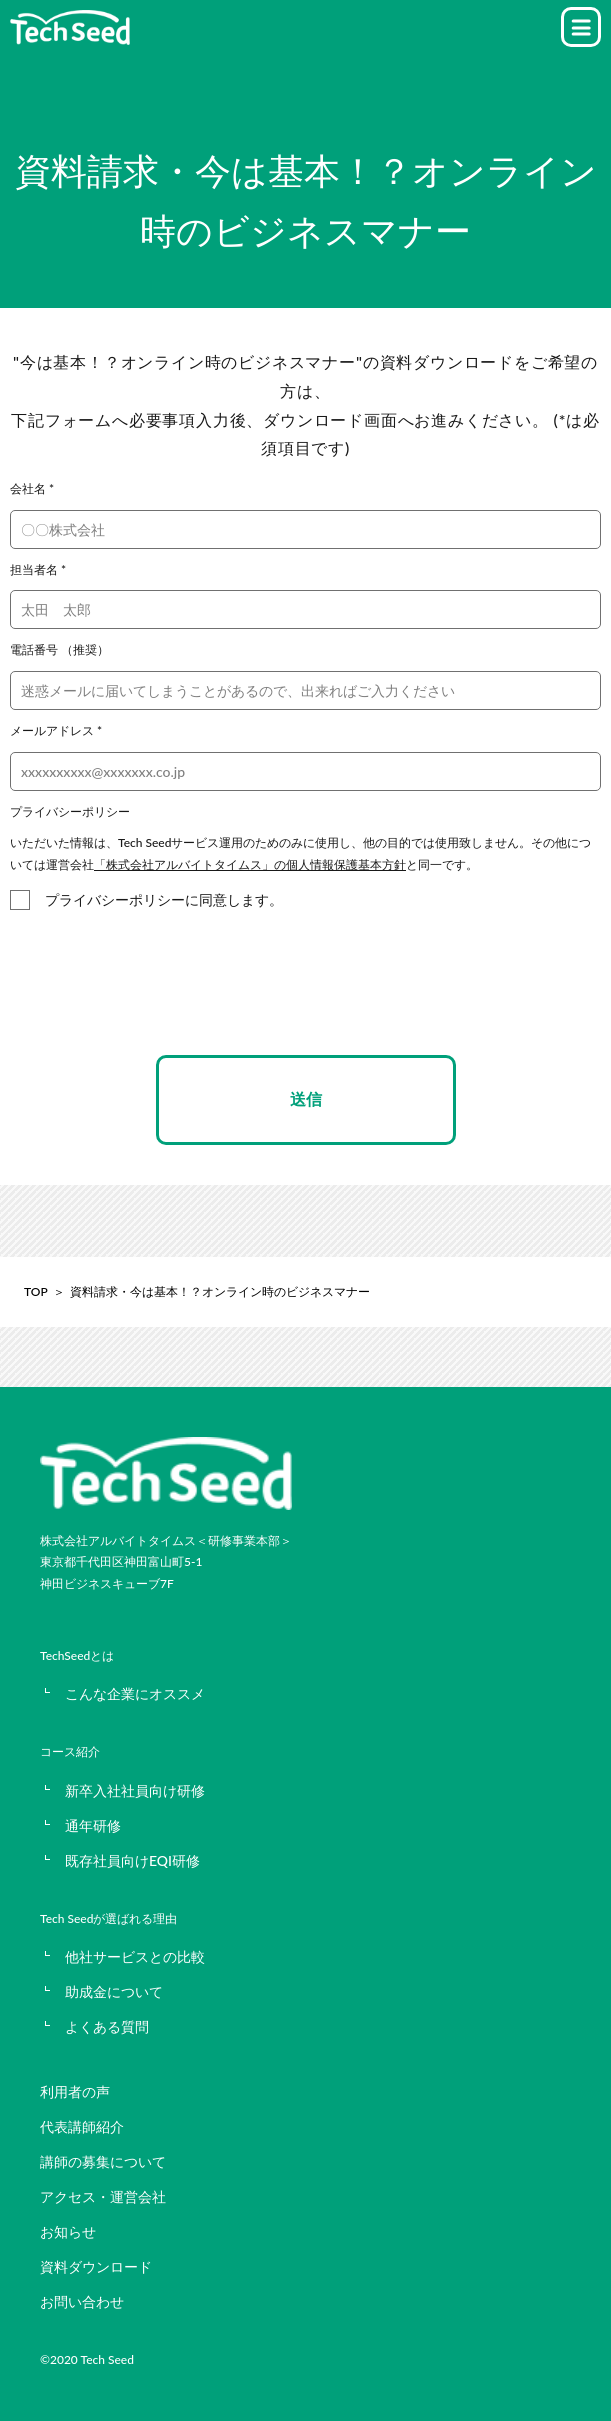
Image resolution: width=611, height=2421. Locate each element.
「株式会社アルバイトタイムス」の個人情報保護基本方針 (250, 864)
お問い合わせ (82, 2301)
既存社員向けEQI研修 (132, 1860)
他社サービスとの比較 (135, 1956)
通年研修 (93, 1825)
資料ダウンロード (96, 2266)
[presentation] (306, 1001)
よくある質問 (107, 2026)
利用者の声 (75, 2091)
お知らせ (68, 2231)
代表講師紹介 (82, 2126)
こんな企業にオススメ (135, 1693)
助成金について (114, 1991)
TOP (36, 1291)
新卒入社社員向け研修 (135, 1790)
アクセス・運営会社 (103, 2196)
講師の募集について (103, 2161)
